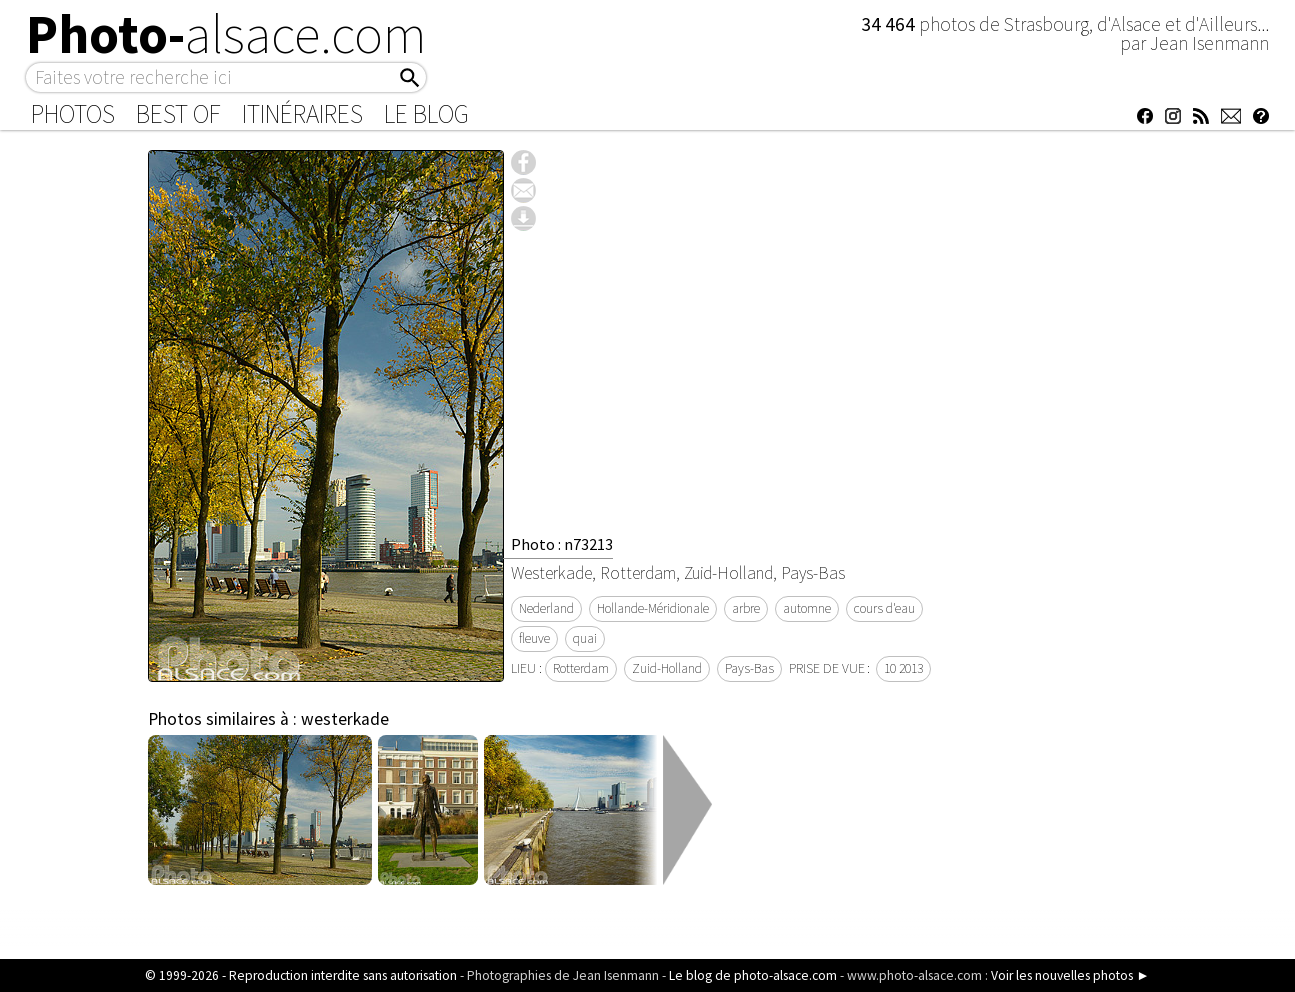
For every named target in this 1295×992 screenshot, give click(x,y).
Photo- (226, 34)
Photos (73, 114)
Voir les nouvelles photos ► (1070, 975)
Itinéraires (302, 114)
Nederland (546, 608)
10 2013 (903, 668)
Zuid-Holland (667, 668)
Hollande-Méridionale (653, 608)
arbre (746, 608)
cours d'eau (884, 608)
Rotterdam (581, 668)
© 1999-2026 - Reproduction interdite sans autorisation (301, 975)
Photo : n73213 (562, 544)
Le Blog (426, 114)
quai (585, 638)
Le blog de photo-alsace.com (753, 975)
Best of (178, 114)
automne (807, 608)
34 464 (890, 24)
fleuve (534, 638)
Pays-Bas (749, 668)
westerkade (345, 719)
